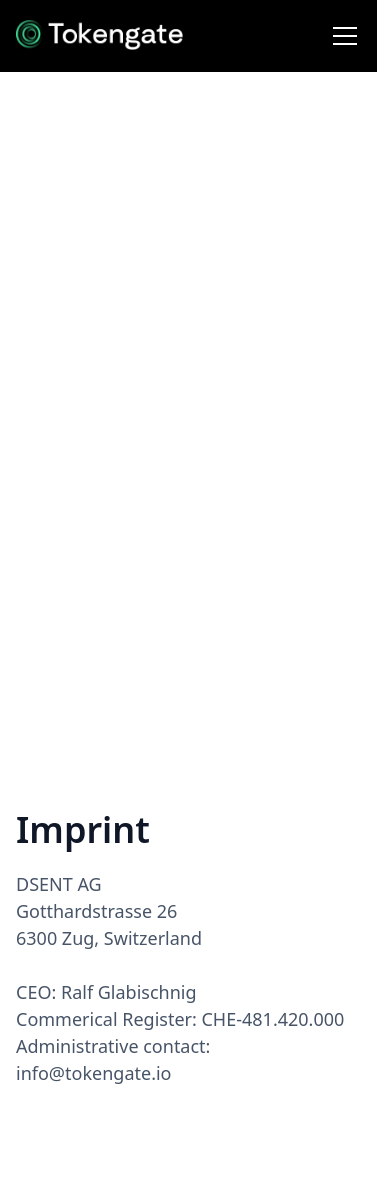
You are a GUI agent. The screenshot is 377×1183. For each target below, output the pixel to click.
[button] (341, 36)
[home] (99, 36)
